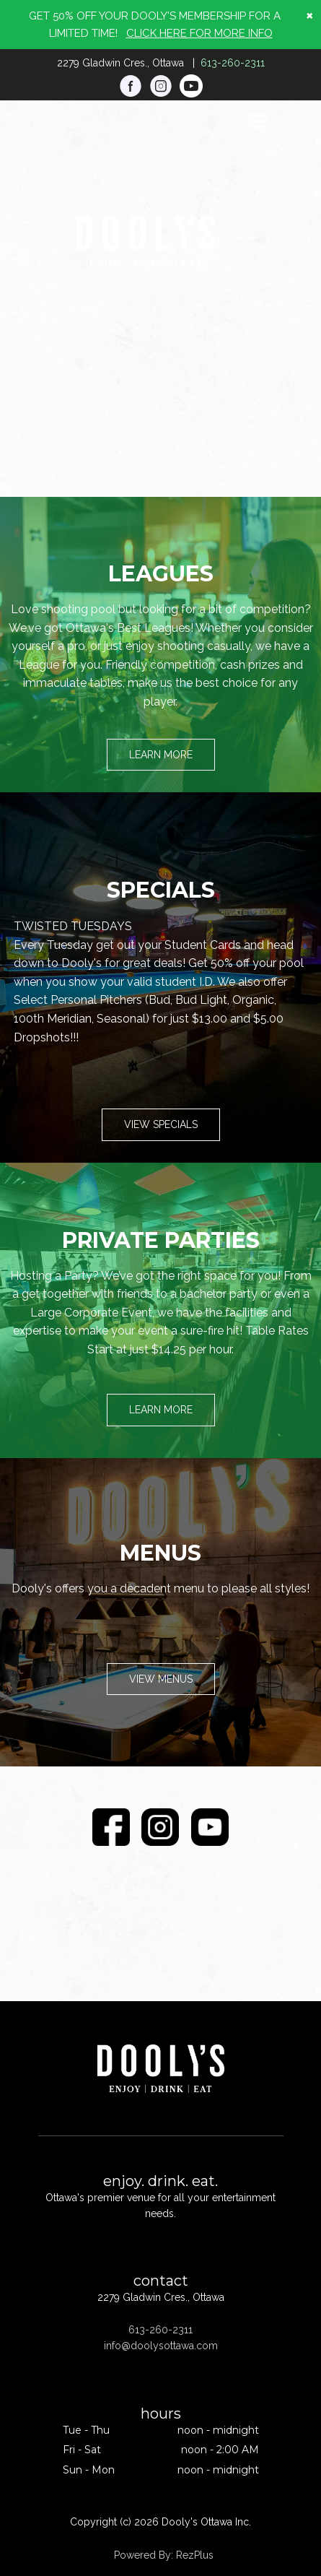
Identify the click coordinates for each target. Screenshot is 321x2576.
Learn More (161, 754)
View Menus (161, 1679)
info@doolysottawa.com (161, 2345)
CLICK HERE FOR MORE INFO (199, 33)
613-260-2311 (233, 63)
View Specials (161, 1124)
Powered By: (145, 2555)
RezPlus (195, 2555)
